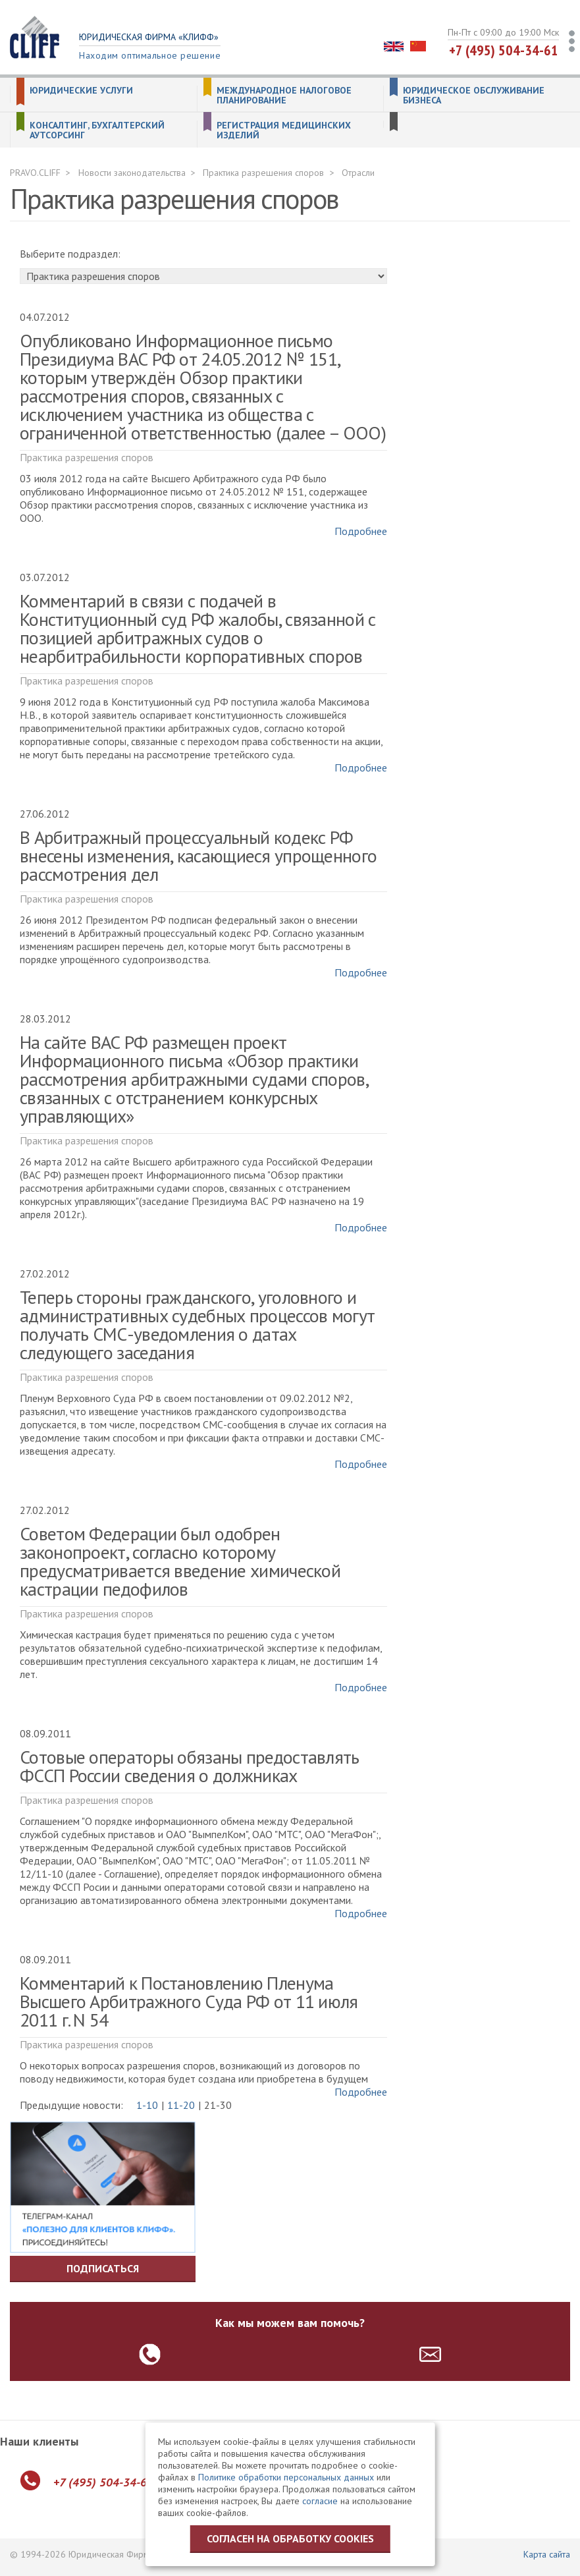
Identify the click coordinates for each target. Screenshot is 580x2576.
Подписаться (102, 2268)
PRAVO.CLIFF (35, 173)
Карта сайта (546, 2554)
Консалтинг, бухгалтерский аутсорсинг (97, 130)
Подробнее (360, 531)
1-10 (147, 2105)
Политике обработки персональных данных (286, 2477)
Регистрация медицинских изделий (284, 130)
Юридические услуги (81, 91)
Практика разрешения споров (263, 173)
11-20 (181, 2105)
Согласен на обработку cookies (290, 2538)
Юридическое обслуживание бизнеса (473, 95)
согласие (320, 2501)
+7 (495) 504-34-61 (503, 50)
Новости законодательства (132, 173)
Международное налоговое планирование (284, 95)
